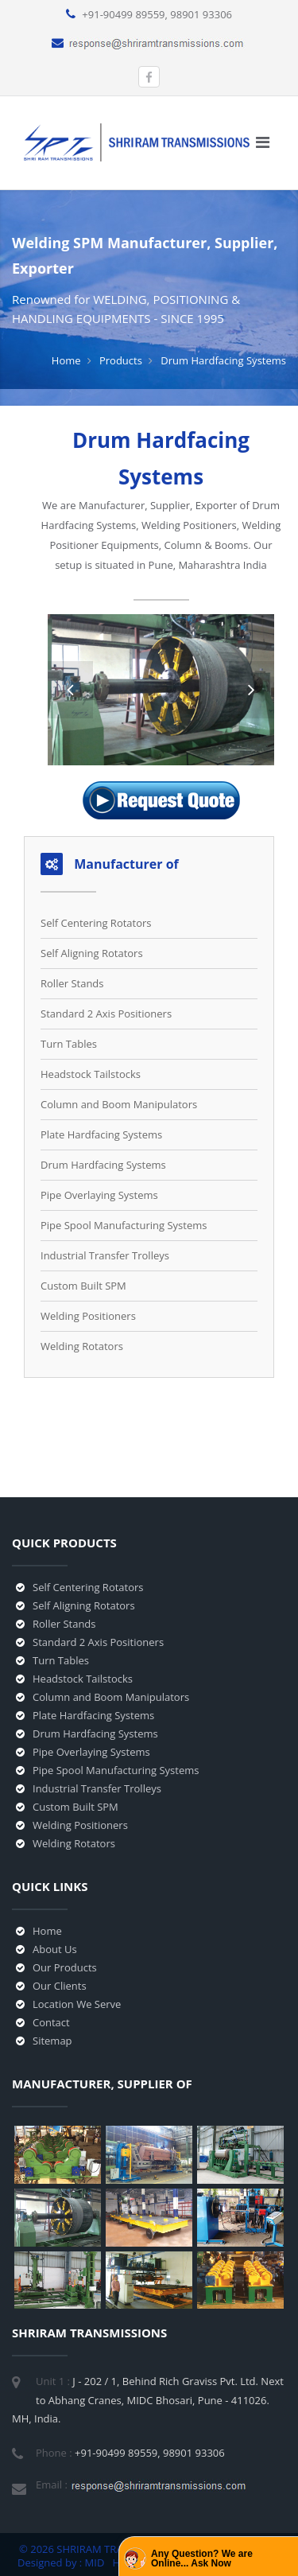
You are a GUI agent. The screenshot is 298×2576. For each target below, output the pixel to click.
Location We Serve (77, 2004)
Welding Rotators (82, 1346)
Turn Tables (69, 1044)
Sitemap (52, 2040)
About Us (55, 1949)
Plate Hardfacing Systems (101, 1134)
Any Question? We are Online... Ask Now (202, 2558)
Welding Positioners (88, 1316)
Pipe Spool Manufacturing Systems (124, 1225)
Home (66, 360)
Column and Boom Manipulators (119, 1104)
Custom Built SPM (83, 1285)
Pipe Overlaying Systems (99, 1195)
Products (120, 360)
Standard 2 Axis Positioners (106, 1013)
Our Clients (60, 1986)
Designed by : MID (62, 2562)
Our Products (65, 1967)
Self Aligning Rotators (92, 953)
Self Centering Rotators (96, 923)
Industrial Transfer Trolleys (105, 1255)
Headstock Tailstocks (91, 1074)
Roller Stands (72, 983)
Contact (51, 2022)
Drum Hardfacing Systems (103, 1165)
